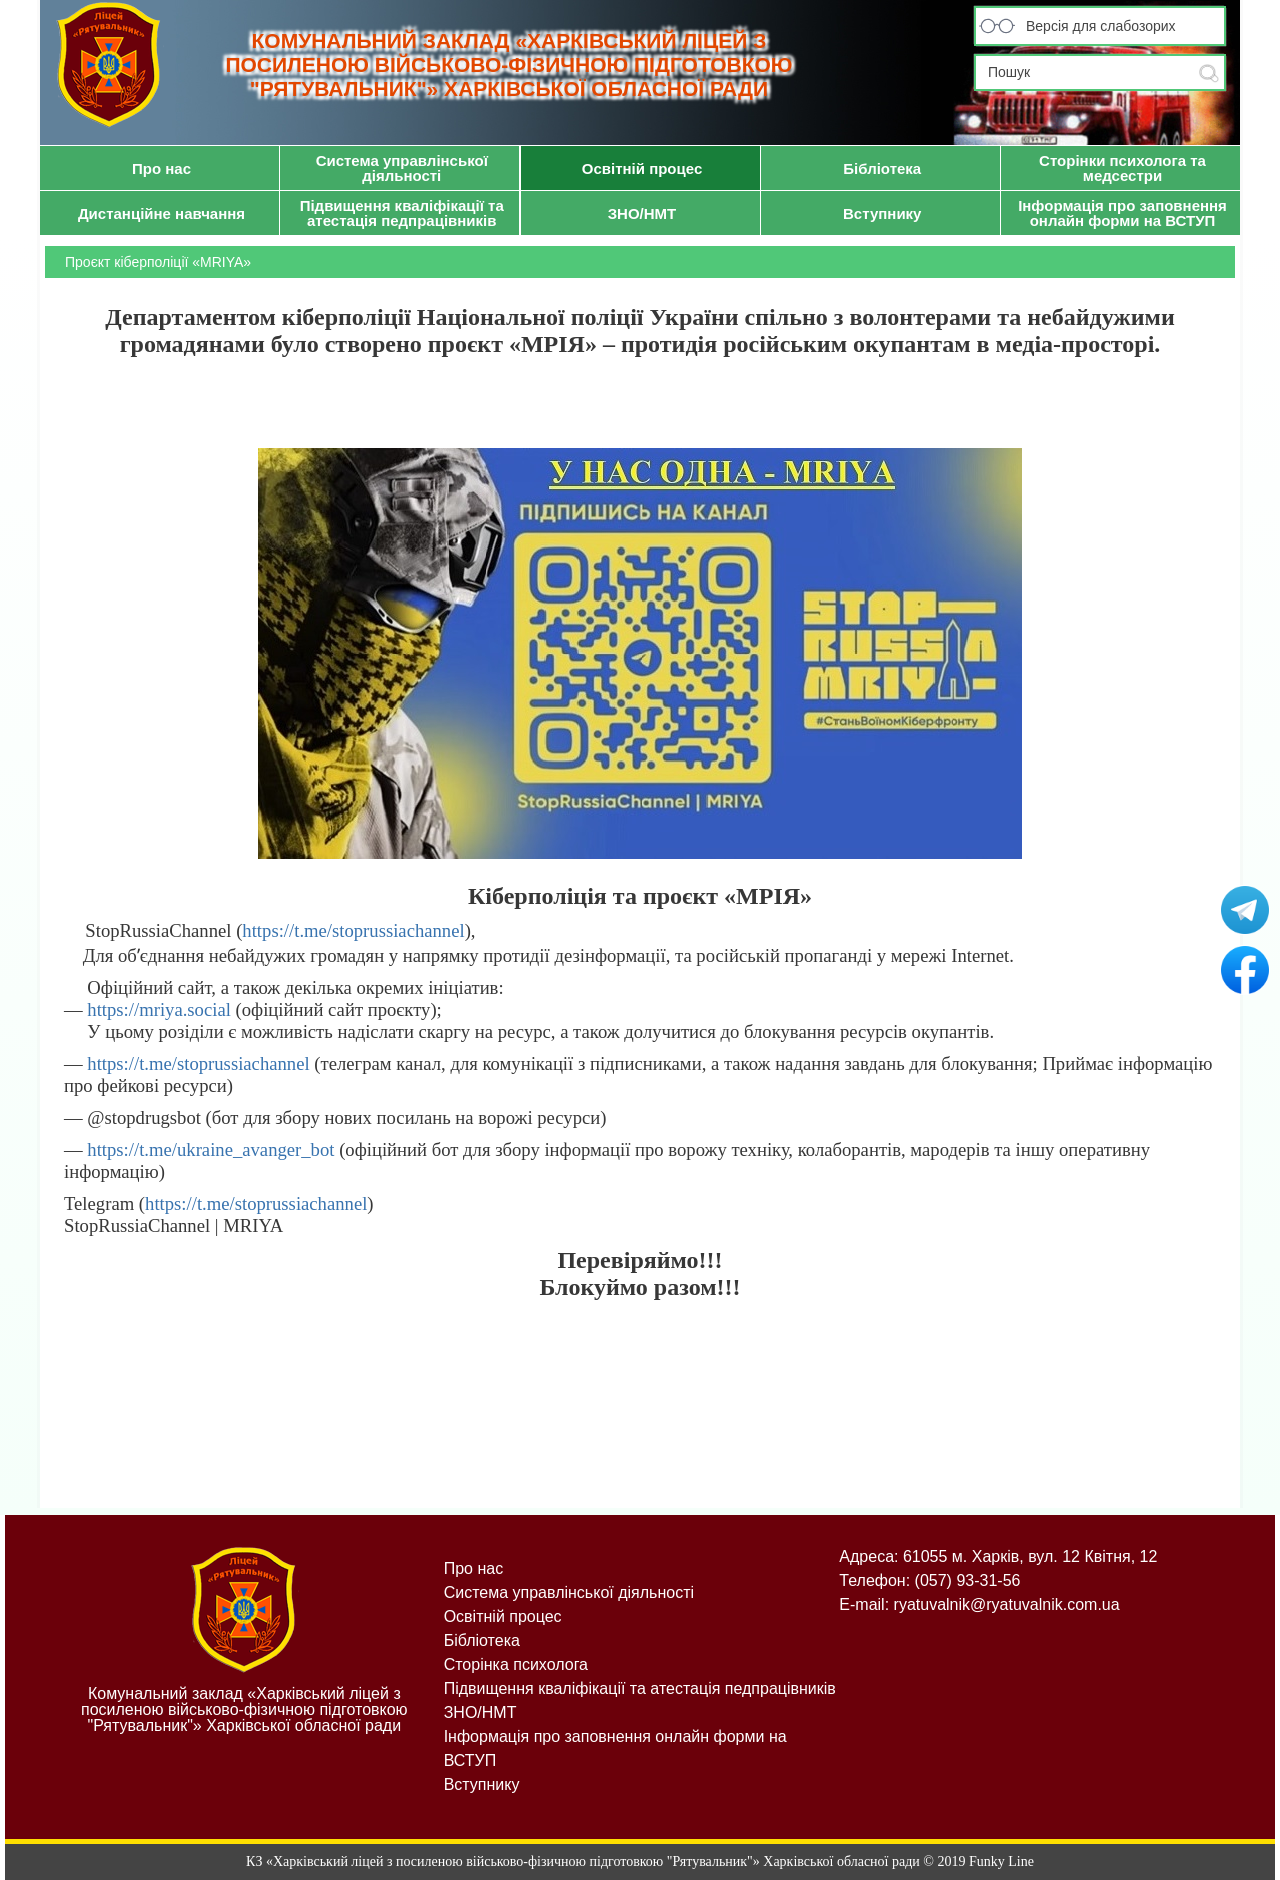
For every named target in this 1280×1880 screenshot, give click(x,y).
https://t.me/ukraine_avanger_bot (210, 1149)
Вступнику (482, 1784)
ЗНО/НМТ (480, 1712)
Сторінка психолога (516, 1664)
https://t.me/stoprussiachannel (353, 930)
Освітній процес (503, 1616)
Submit (1209, 73)
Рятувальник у (1245, 910)
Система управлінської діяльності (569, 1592)
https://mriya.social (157, 1009)
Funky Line (1001, 1861)
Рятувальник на (1245, 970)
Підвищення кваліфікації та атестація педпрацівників (640, 1688)
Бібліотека (482, 1640)
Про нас (473, 1568)
